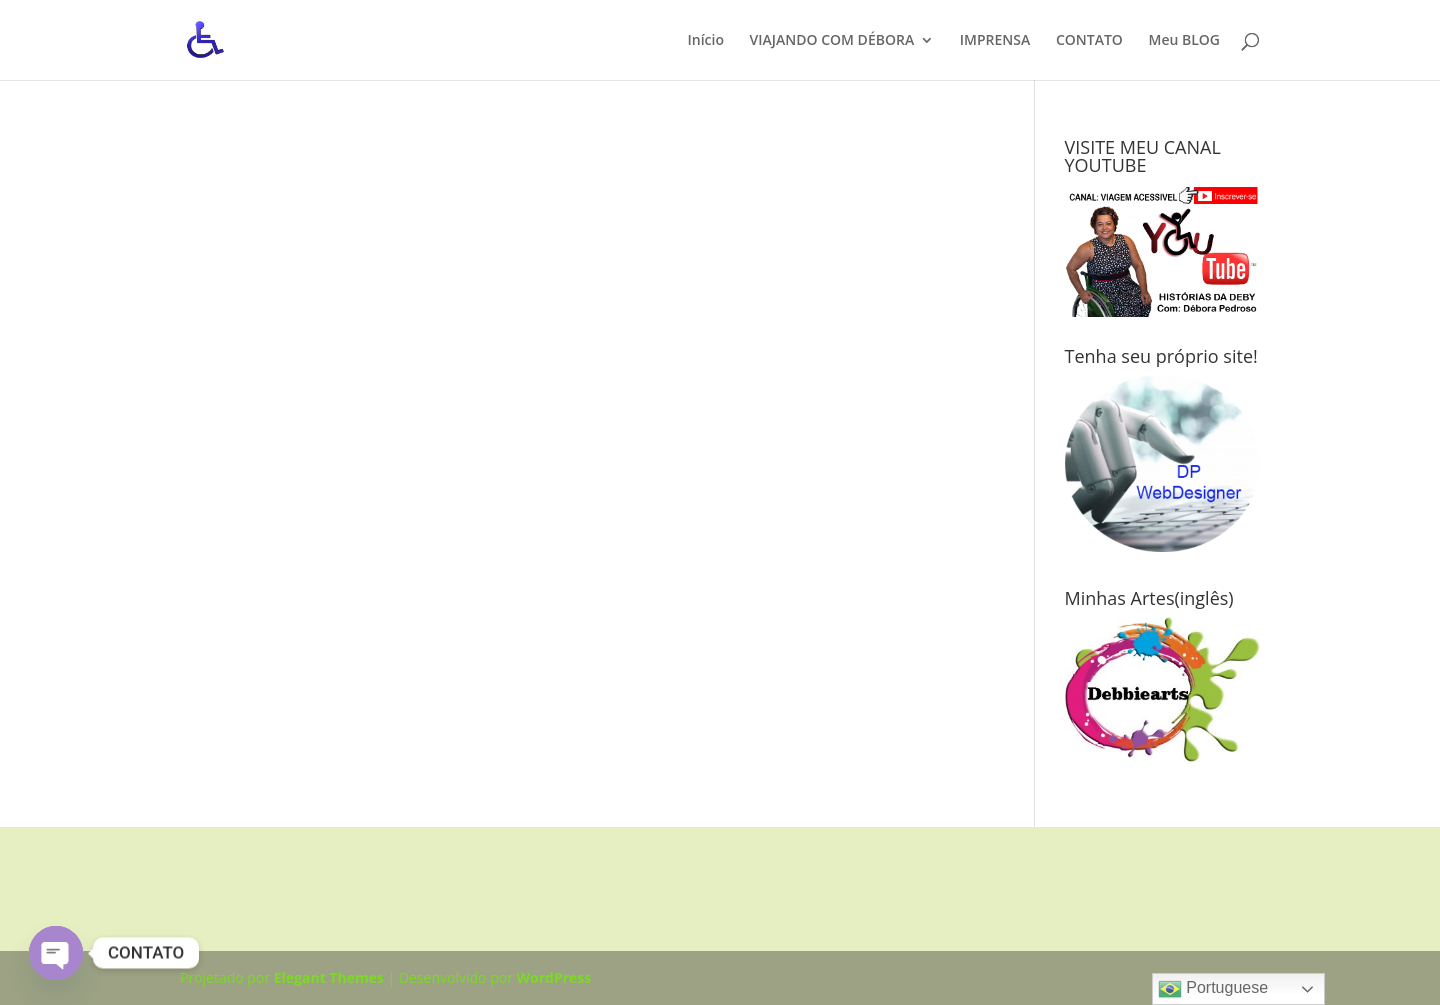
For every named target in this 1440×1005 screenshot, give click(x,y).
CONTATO (1089, 41)
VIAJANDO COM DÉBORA (832, 41)
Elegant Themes (329, 977)
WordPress (554, 977)
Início (705, 41)
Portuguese (1213, 989)
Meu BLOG (1184, 41)
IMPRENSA (995, 41)
